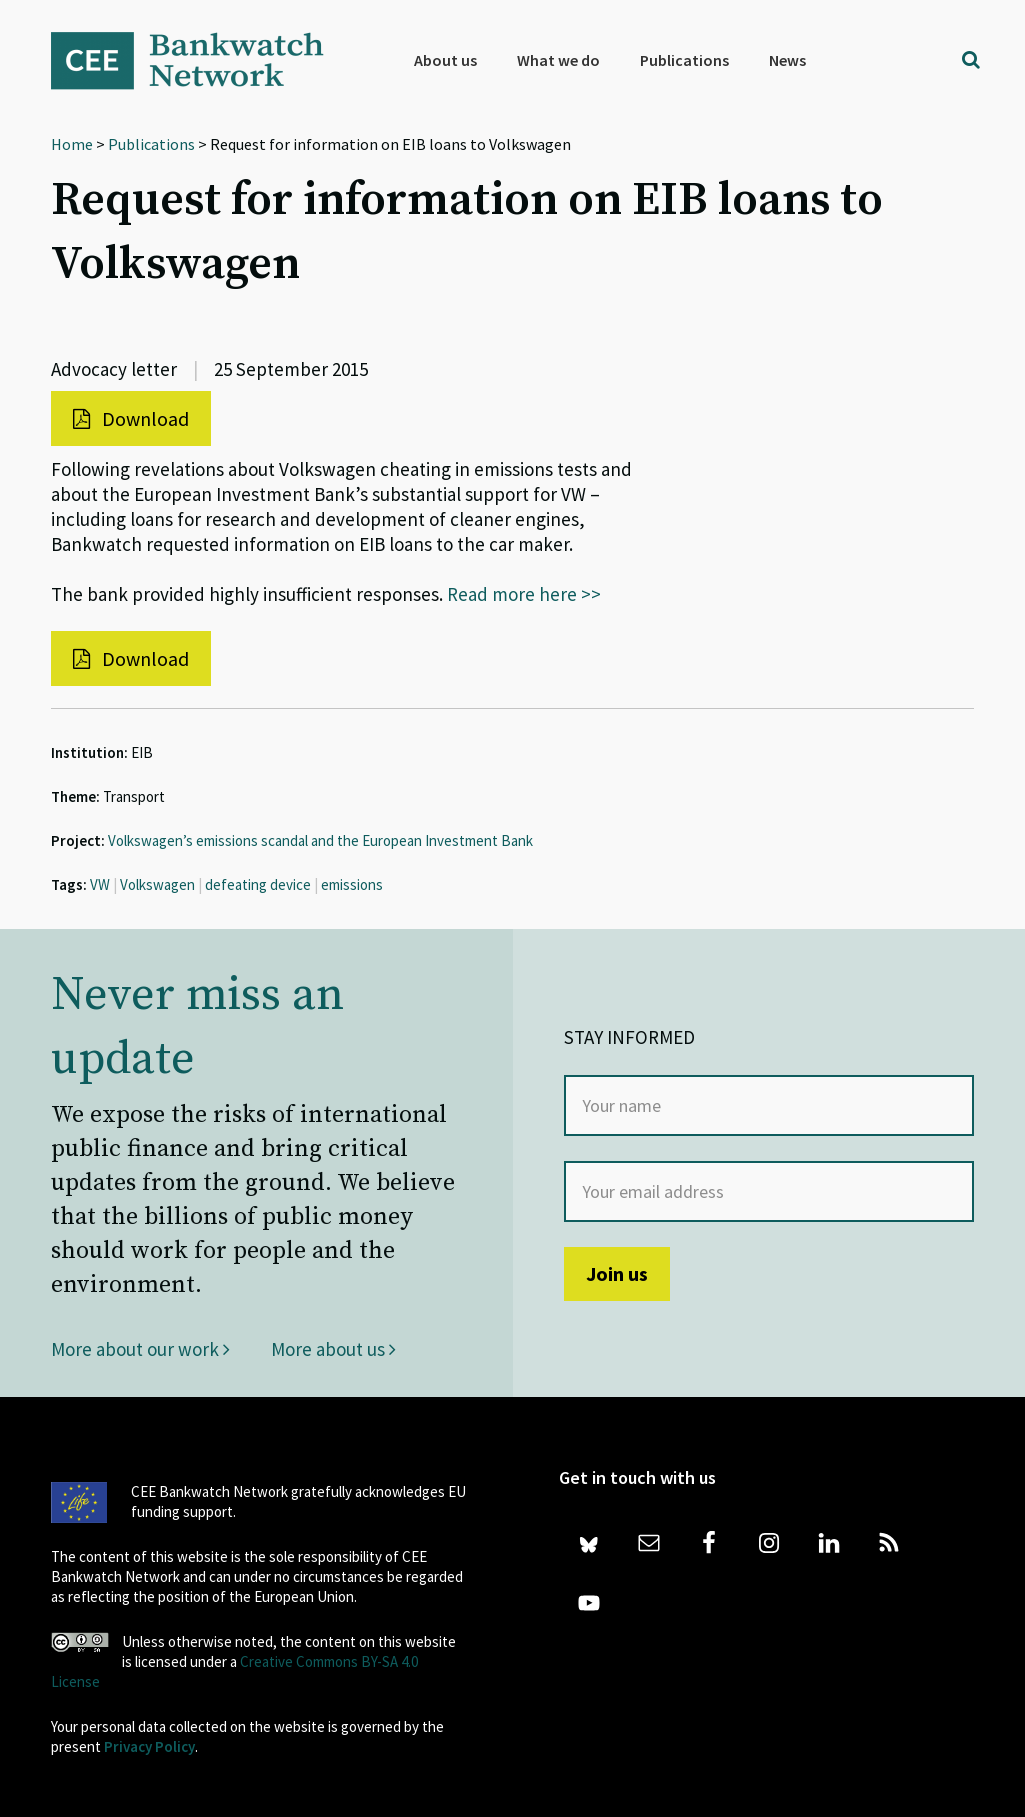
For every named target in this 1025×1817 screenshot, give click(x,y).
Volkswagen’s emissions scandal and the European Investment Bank (320, 840)
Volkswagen (157, 884)
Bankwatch (201, 60)
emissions (352, 884)
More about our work (140, 1349)
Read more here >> (524, 594)
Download (131, 418)
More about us (333, 1349)
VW (100, 884)
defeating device (258, 884)
